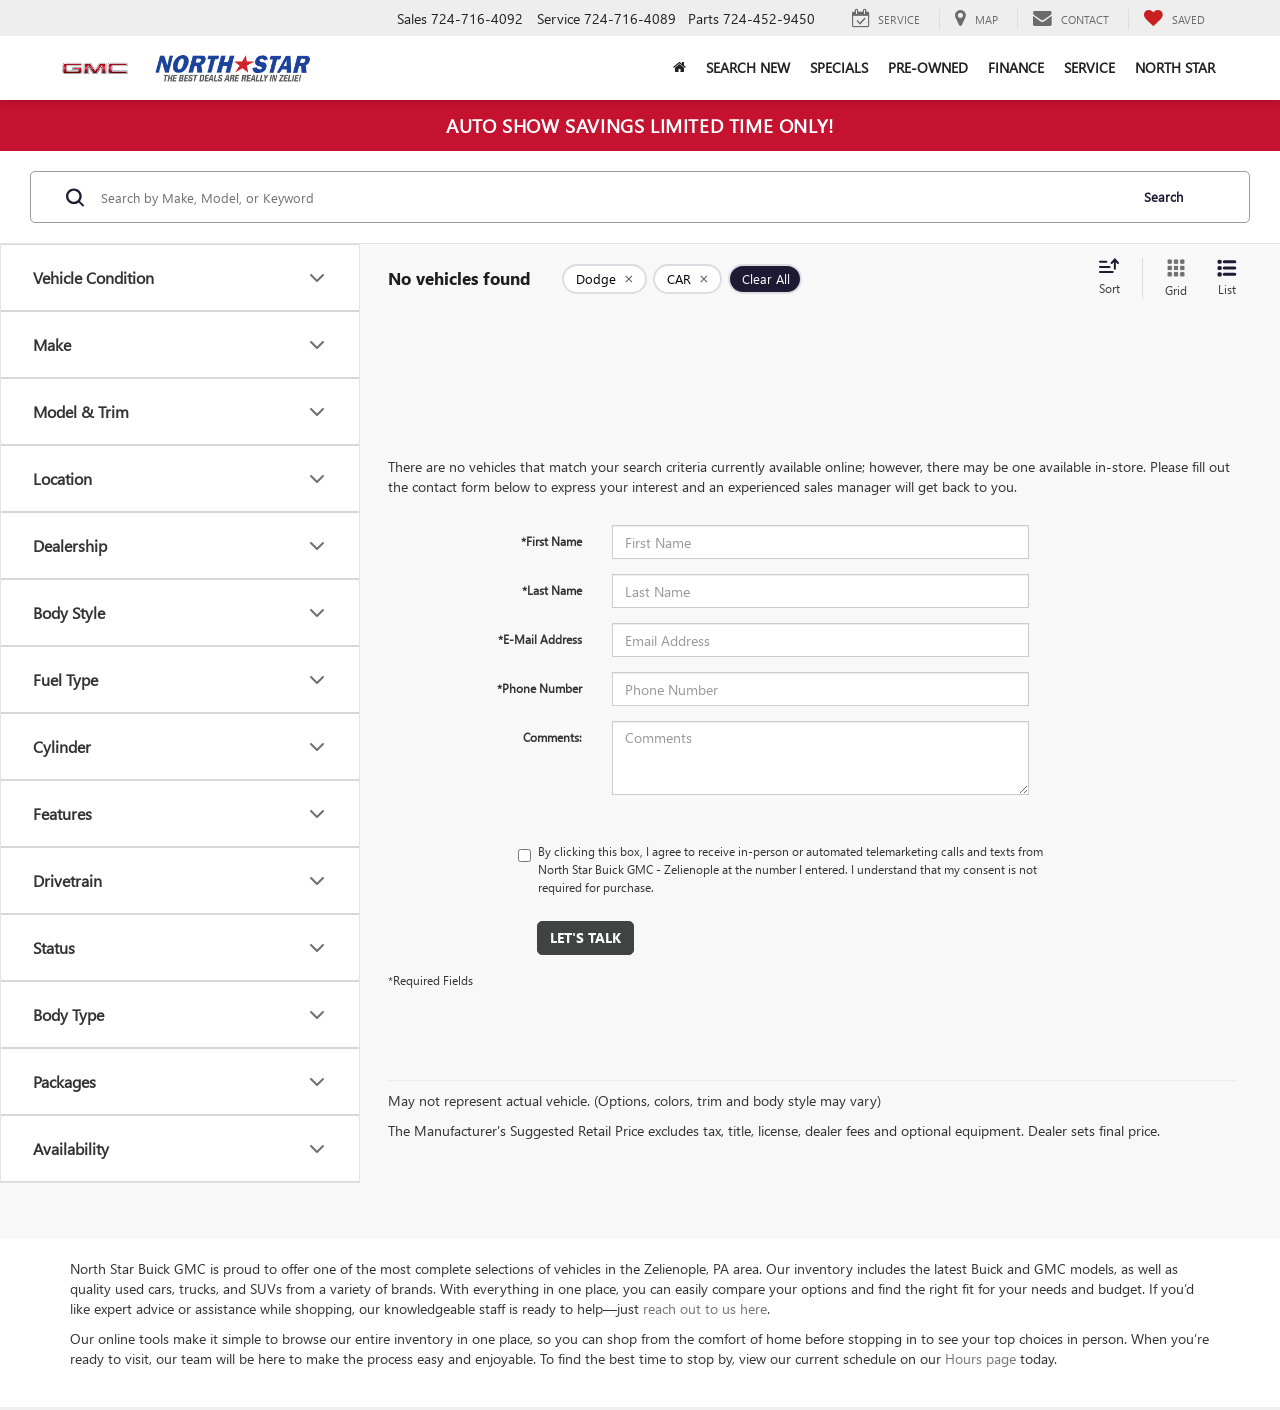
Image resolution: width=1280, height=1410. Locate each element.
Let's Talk (585, 937)
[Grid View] (1172, 278)
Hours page (980, 1358)
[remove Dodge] (604, 279)
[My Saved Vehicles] (1174, 19)
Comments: (552, 737)
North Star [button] (1175, 67)
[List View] (1227, 278)
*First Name (551, 541)
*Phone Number (539, 688)
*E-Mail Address (540, 639)
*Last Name (552, 590)
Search (1163, 196)
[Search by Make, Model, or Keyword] (611, 197)
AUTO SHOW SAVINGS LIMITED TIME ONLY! (640, 125)
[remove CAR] (687, 279)
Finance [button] (1016, 67)
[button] (679, 68)
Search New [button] (748, 67)
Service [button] (1089, 67)
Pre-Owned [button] (928, 67)
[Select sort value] (1115, 278)
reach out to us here (705, 1308)
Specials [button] (839, 67)
